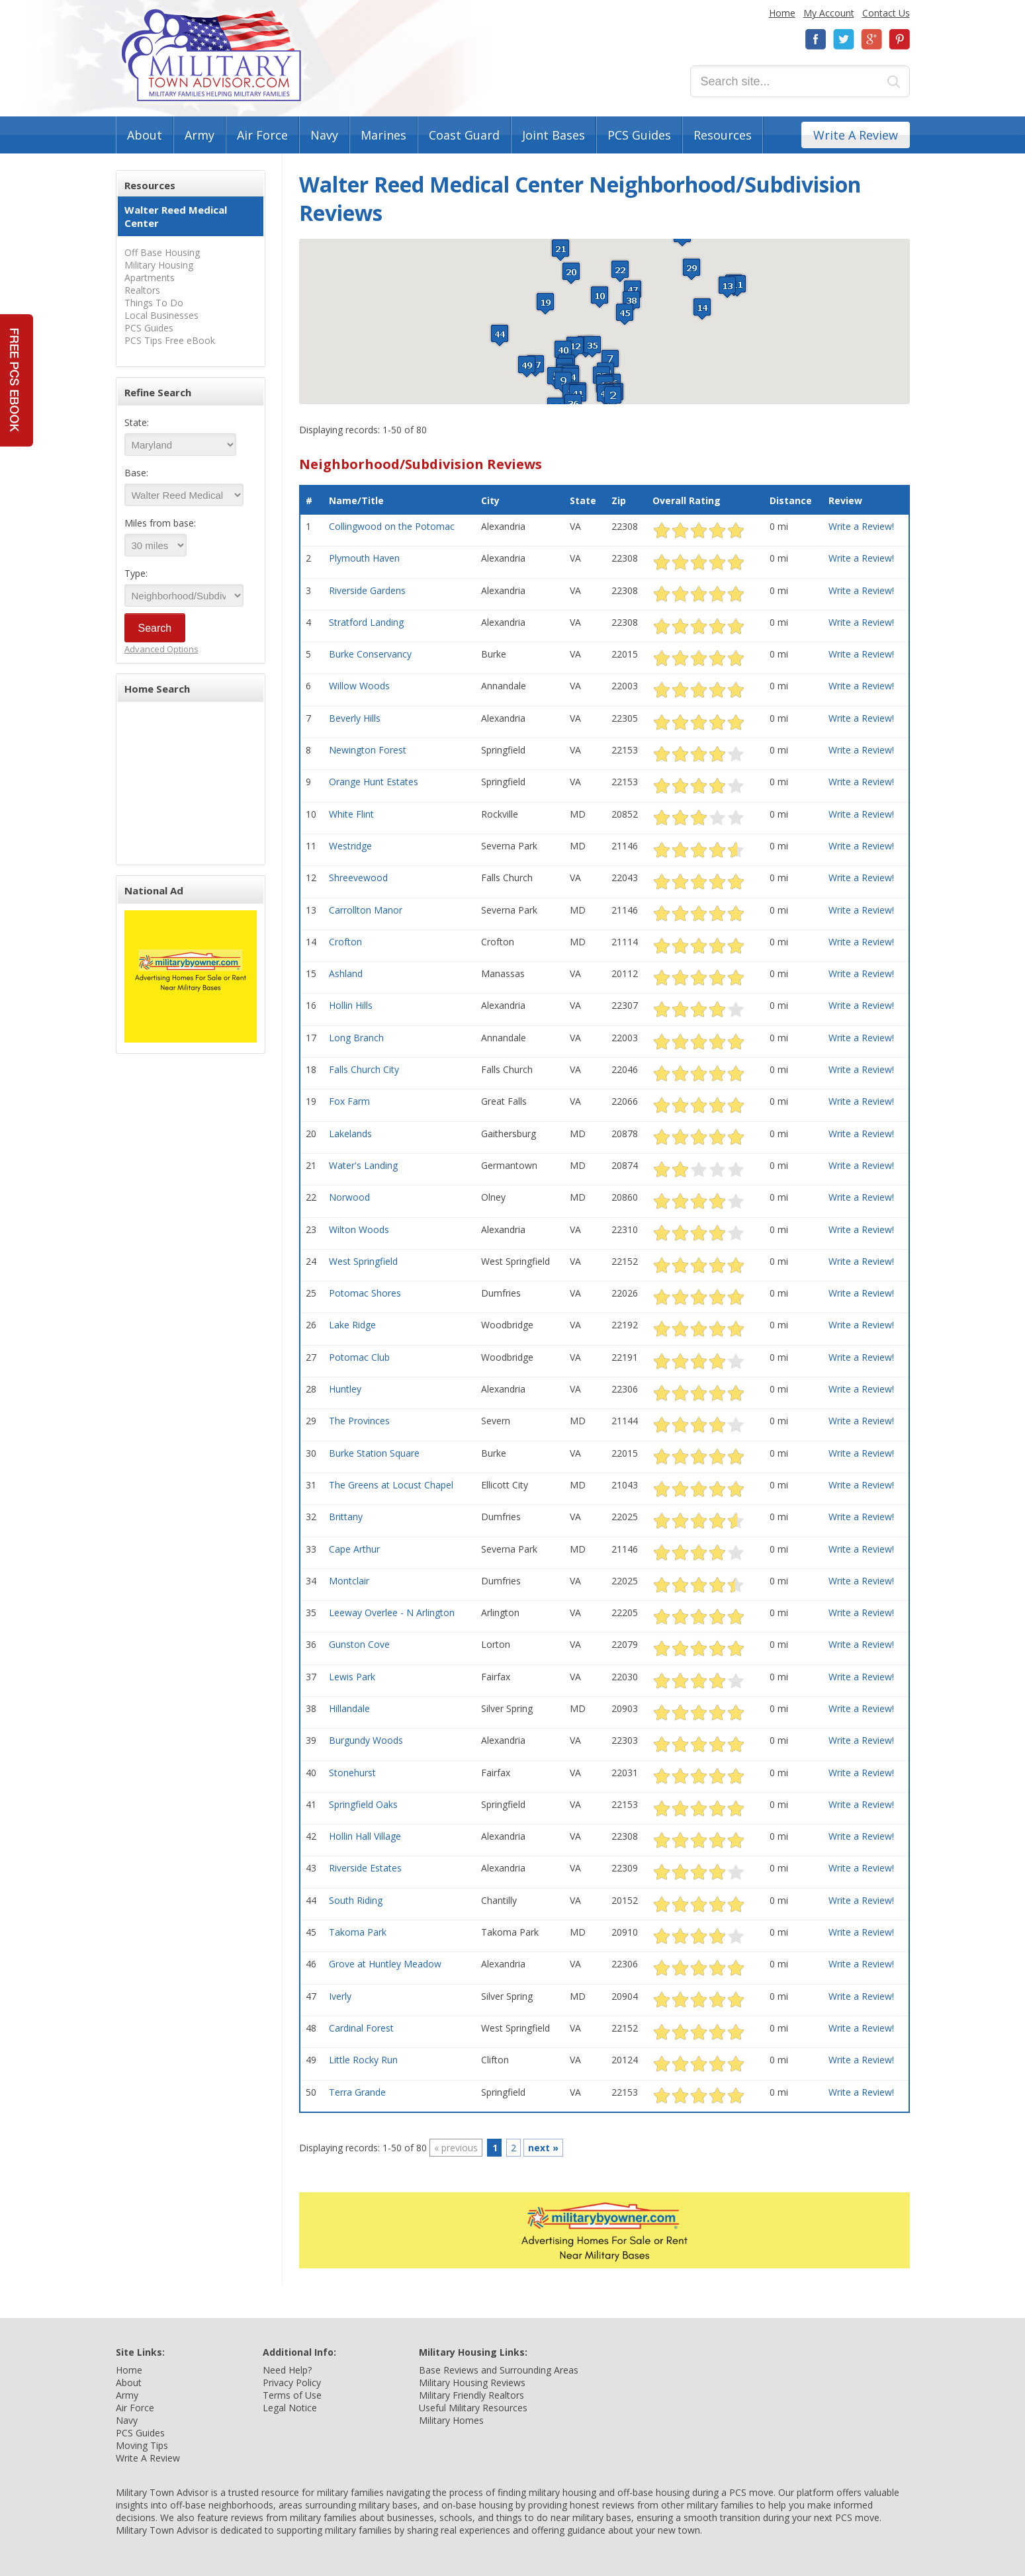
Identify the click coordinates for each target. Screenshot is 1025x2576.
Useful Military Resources (473, 2407)
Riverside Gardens (367, 590)
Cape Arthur (354, 1549)
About (144, 135)
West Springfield (363, 1261)
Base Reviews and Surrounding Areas (498, 2370)
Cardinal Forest (361, 2028)
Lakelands (350, 1133)
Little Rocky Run (363, 2059)
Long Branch (356, 1037)
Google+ (871, 39)
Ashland (346, 973)
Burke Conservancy (370, 654)
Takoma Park (357, 1932)
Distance (791, 500)
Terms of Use (292, 2395)
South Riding (355, 1900)
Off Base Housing (162, 252)
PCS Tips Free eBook (169, 340)
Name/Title (356, 500)
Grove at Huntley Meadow (385, 1963)
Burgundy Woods (366, 1740)
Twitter (843, 39)
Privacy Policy (292, 2382)
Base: (136, 472)
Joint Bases (553, 135)
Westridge (350, 845)
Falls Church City (364, 1069)
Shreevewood (358, 877)
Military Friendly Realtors (471, 2395)
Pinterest (899, 39)
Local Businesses (161, 315)
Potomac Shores (365, 1293)
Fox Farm (349, 1101)
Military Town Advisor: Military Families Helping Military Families (211, 55)
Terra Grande (357, 2092)
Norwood (349, 1197)
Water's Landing (363, 1165)
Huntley (345, 1389)
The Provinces (359, 1420)
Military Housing (158, 265)
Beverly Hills (354, 718)
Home (782, 13)
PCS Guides (639, 135)
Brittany (346, 1516)
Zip (618, 500)
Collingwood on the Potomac (392, 526)
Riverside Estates (365, 1868)
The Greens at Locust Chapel (391, 1485)
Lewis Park (352, 1676)
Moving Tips (142, 2445)
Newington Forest (367, 750)
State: (136, 422)
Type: (136, 573)
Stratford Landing (366, 622)
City (490, 500)
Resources (722, 135)
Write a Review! (861, 526)
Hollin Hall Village (365, 1836)
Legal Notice (290, 2407)
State (583, 500)
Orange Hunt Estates (373, 781)
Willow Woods (359, 685)
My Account (828, 13)
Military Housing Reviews (472, 2382)
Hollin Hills (351, 1005)
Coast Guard (464, 135)
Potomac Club (359, 1357)
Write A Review (855, 135)
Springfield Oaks (363, 1804)
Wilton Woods (359, 1229)
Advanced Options (161, 649)
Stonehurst (352, 1772)
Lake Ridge (352, 1324)
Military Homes (451, 2420)
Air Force (262, 135)
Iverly (340, 1996)
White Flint (351, 814)
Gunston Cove (359, 1644)
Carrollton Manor (365, 910)
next (543, 2147)
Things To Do (153, 302)
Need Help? (287, 2370)
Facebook (815, 39)
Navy (324, 135)
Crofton (345, 941)
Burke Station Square (374, 1453)
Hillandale (349, 1708)
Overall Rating (686, 500)
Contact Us (886, 13)
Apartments (149, 277)
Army (199, 135)
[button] (612, 396)
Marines (383, 135)
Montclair (349, 1580)
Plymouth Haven (364, 558)
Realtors (142, 290)
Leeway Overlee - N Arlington (392, 1612)
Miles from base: (160, 523)
